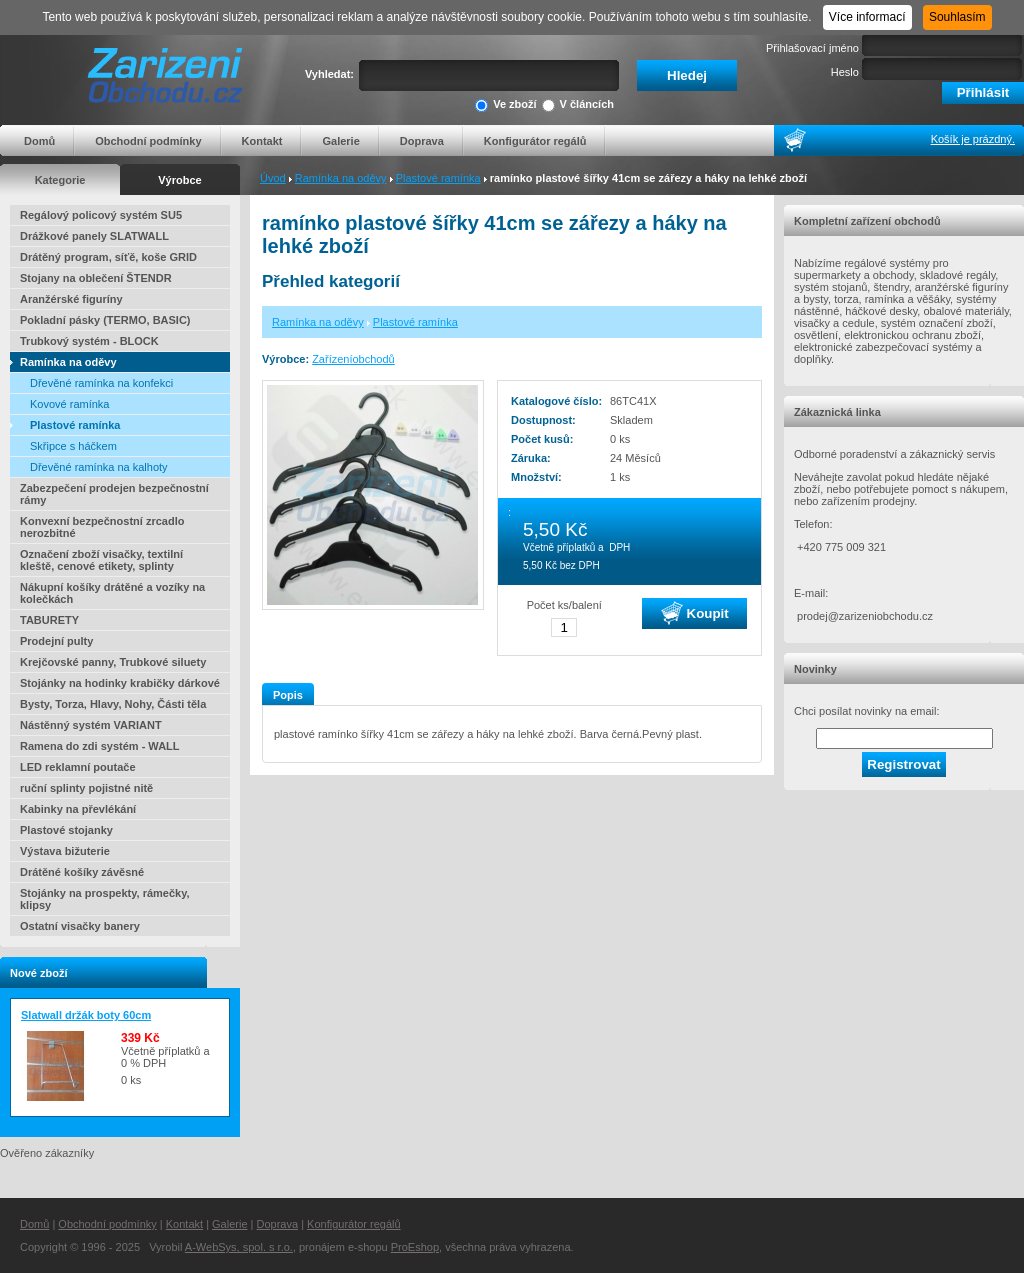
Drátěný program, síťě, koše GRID (108, 257)
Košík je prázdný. (973, 139)
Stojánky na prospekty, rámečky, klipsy (105, 899)
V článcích (578, 105)
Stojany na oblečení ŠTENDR (96, 278)
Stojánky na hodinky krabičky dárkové (120, 683)
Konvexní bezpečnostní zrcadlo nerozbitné (102, 527)
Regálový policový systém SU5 (101, 215)
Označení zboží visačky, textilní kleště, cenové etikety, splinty (101, 560)
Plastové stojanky (66, 830)
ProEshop (415, 1247)
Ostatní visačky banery (80, 926)
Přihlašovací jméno (812, 48)
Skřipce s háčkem (73, 446)
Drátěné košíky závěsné (82, 872)
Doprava (422, 141)
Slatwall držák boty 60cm (86, 1015)
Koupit (695, 613)
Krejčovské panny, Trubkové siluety (113, 662)
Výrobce (179, 180)
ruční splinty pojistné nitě (86, 788)
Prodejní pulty (56, 641)
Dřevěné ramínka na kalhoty (99, 467)
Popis (288, 695)
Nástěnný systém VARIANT (91, 725)
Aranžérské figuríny (71, 299)
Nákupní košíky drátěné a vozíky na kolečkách (112, 593)
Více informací (867, 17)
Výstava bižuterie (65, 851)
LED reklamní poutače (78, 767)
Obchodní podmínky (148, 141)
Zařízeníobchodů (353, 359)
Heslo (845, 72)
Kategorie (60, 180)
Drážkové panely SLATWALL (94, 236)
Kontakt (262, 141)
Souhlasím (957, 17)
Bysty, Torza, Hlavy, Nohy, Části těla (113, 704)
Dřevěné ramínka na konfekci (101, 383)
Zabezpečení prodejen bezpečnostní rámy (114, 494)
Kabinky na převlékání (78, 809)
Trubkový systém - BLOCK (89, 341)
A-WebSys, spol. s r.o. (239, 1247)
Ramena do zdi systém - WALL (100, 746)
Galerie (340, 141)
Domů (39, 141)
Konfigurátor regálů (535, 141)
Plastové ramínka (438, 178)
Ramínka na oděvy (341, 178)
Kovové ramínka (69, 404)
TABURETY (49, 620)
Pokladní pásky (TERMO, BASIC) (105, 320)
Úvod (273, 178)
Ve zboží (505, 105)
